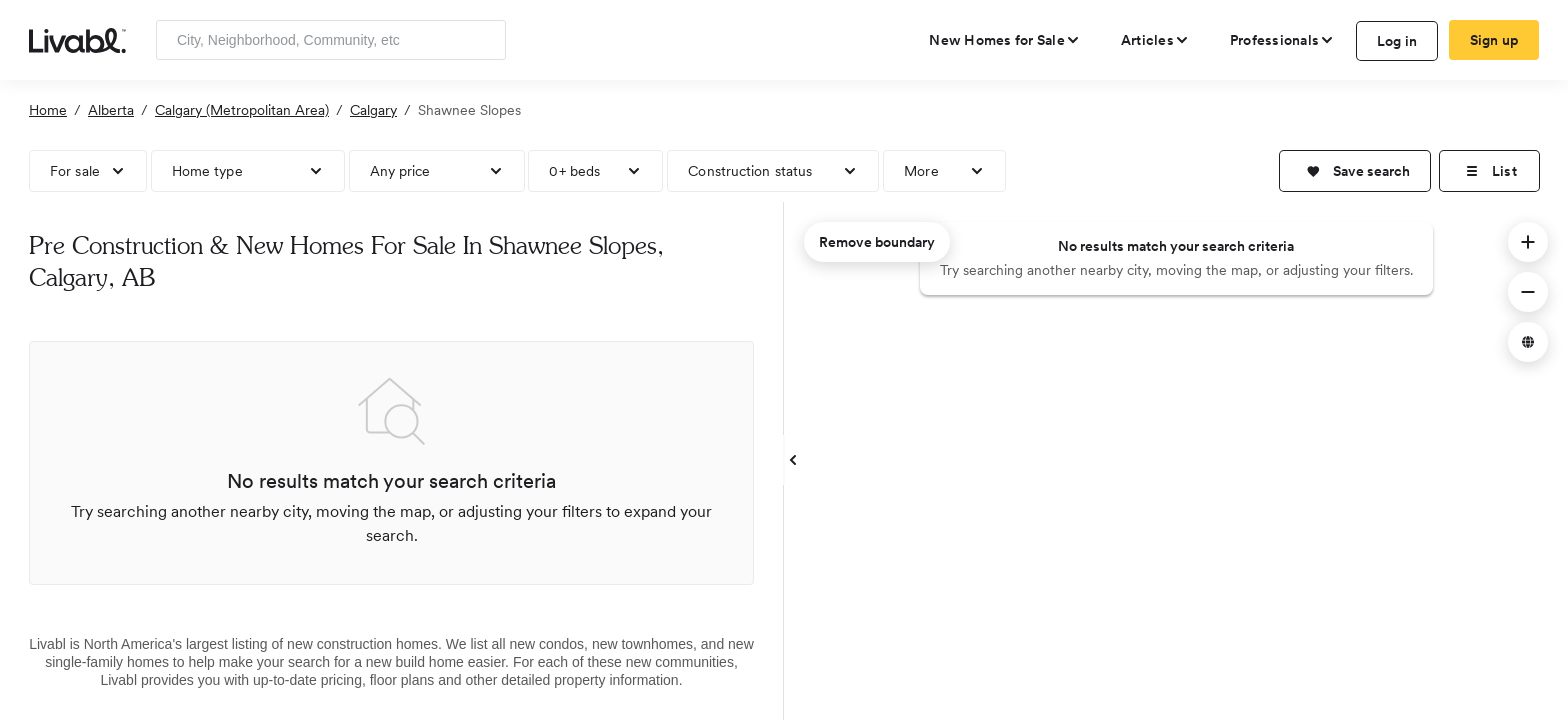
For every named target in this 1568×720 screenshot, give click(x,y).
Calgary (373, 110)
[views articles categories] (1155, 40)
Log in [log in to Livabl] (1397, 41)
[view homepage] (77, 39)
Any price (400, 171)
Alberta (111, 110)
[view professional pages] (1282, 40)
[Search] (483, 40)
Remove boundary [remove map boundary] (877, 242)
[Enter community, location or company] (331, 40)
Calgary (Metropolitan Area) (242, 110)
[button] (1355, 171)
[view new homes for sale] (1005, 40)
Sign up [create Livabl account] (1494, 40)
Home (48, 110)
